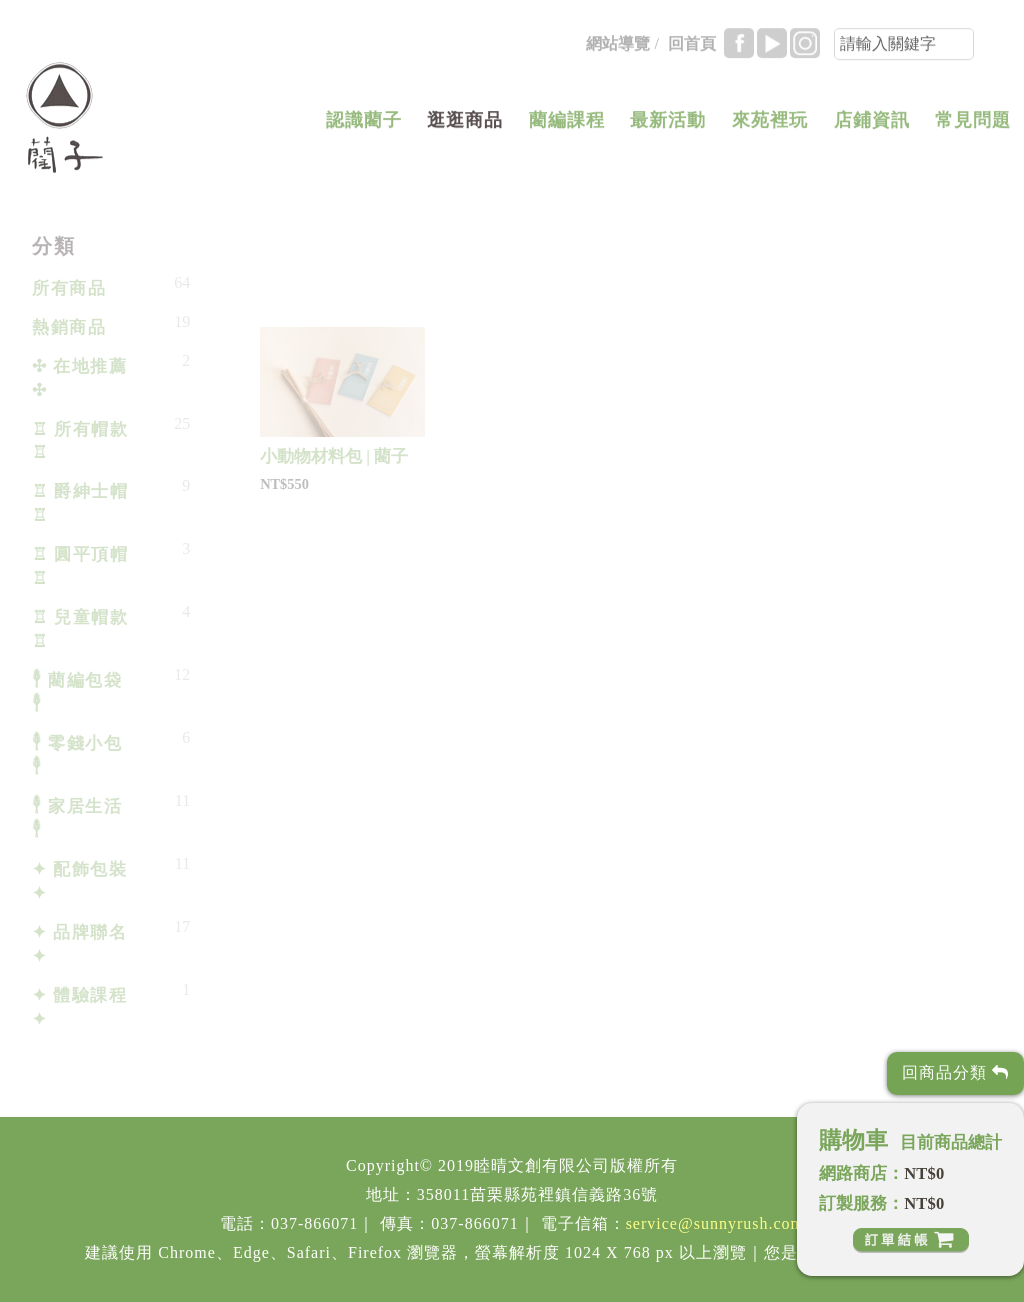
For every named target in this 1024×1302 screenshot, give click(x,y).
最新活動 (668, 124)
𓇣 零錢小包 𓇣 (77, 755)
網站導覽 (618, 47)
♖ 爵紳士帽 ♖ (80, 503)
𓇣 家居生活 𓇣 (77, 818)
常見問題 (973, 124)
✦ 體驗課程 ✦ (79, 1007)
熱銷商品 (69, 327)
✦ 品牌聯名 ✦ (79, 944)
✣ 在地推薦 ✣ (79, 378)
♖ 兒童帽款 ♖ (80, 629)
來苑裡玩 (770, 124)
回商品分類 (955, 1072)
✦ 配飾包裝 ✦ (79, 881)
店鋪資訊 (872, 124)
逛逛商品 (465, 124)
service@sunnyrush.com (715, 1223)
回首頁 (692, 47)
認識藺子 (364, 124)
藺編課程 (567, 124)
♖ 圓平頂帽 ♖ (80, 566)
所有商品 (69, 288)
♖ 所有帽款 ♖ (80, 441)
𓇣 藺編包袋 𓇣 (77, 692)
